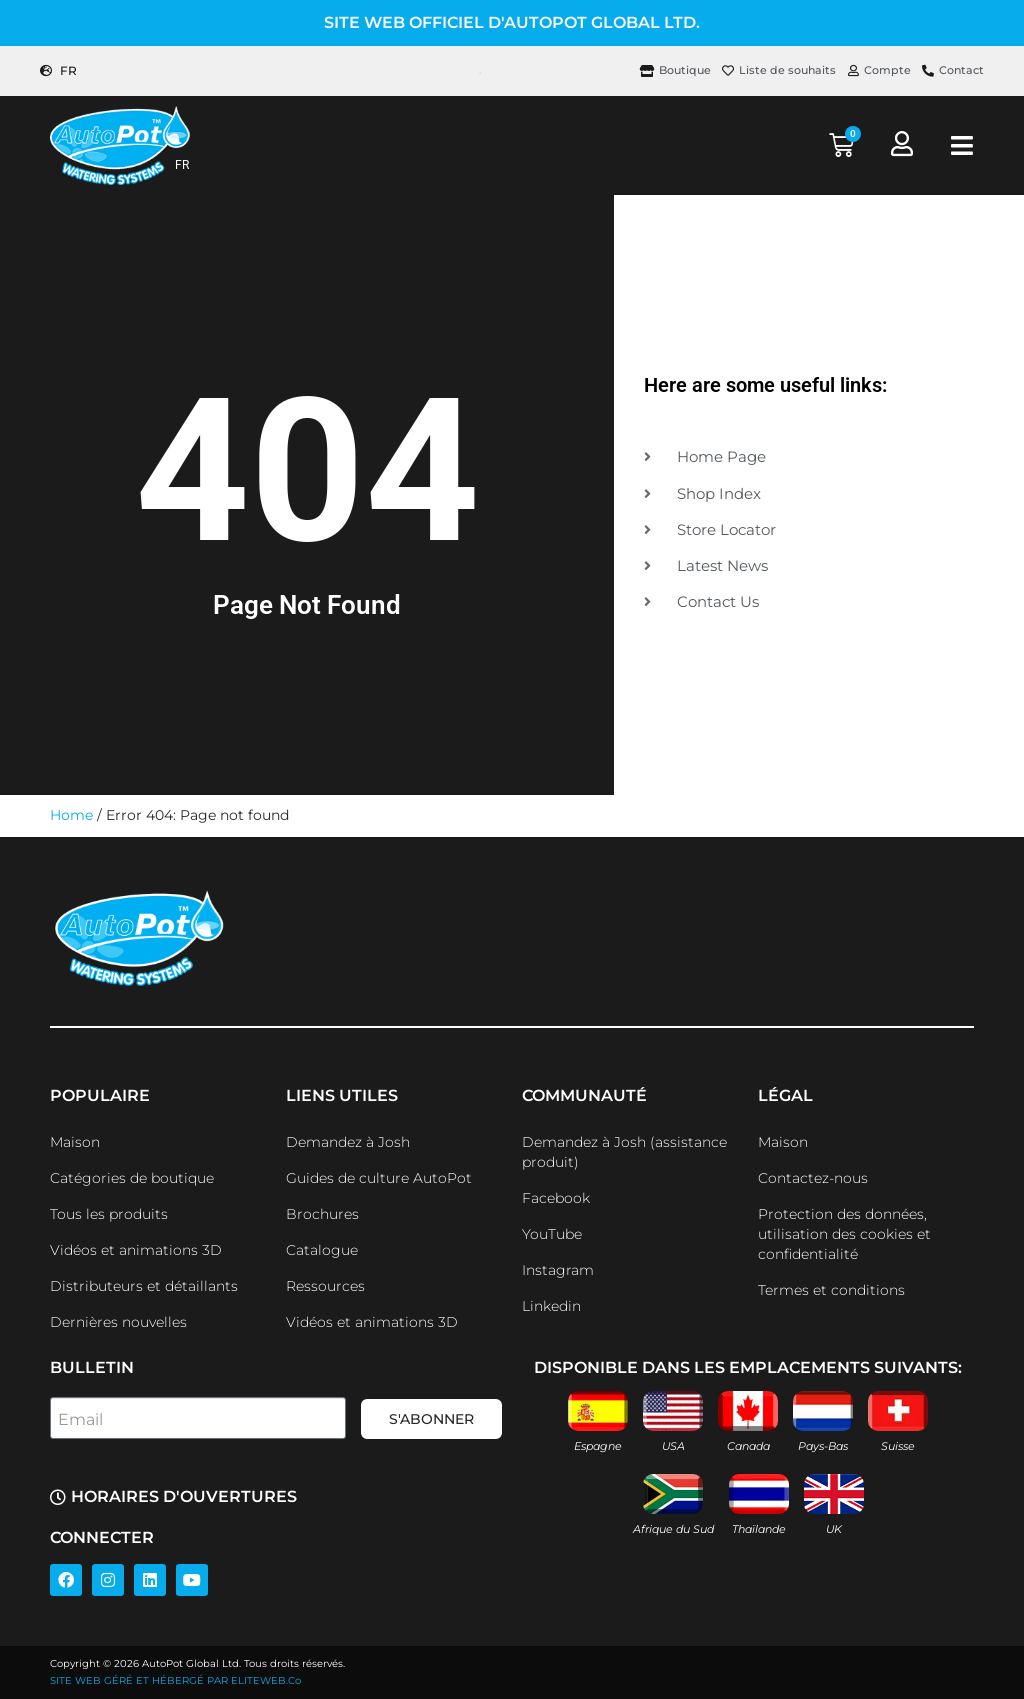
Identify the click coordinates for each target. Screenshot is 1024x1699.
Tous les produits (109, 1214)
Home (71, 815)
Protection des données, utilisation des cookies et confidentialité (844, 1234)
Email (80, 1419)
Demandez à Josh (348, 1142)
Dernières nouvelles (118, 1322)
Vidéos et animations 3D (136, 1250)
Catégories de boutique (132, 1178)
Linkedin (551, 1306)
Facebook (556, 1198)
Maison (75, 1142)
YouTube (552, 1234)
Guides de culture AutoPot (379, 1178)
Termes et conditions (831, 1290)
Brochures (322, 1214)
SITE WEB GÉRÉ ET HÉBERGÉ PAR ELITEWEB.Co (175, 1680)
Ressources (325, 1286)
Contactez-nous (813, 1178)
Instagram (558, 1270)
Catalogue (322, 1250)
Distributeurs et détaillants (144, 1286)
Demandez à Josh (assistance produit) (624, 1152)
